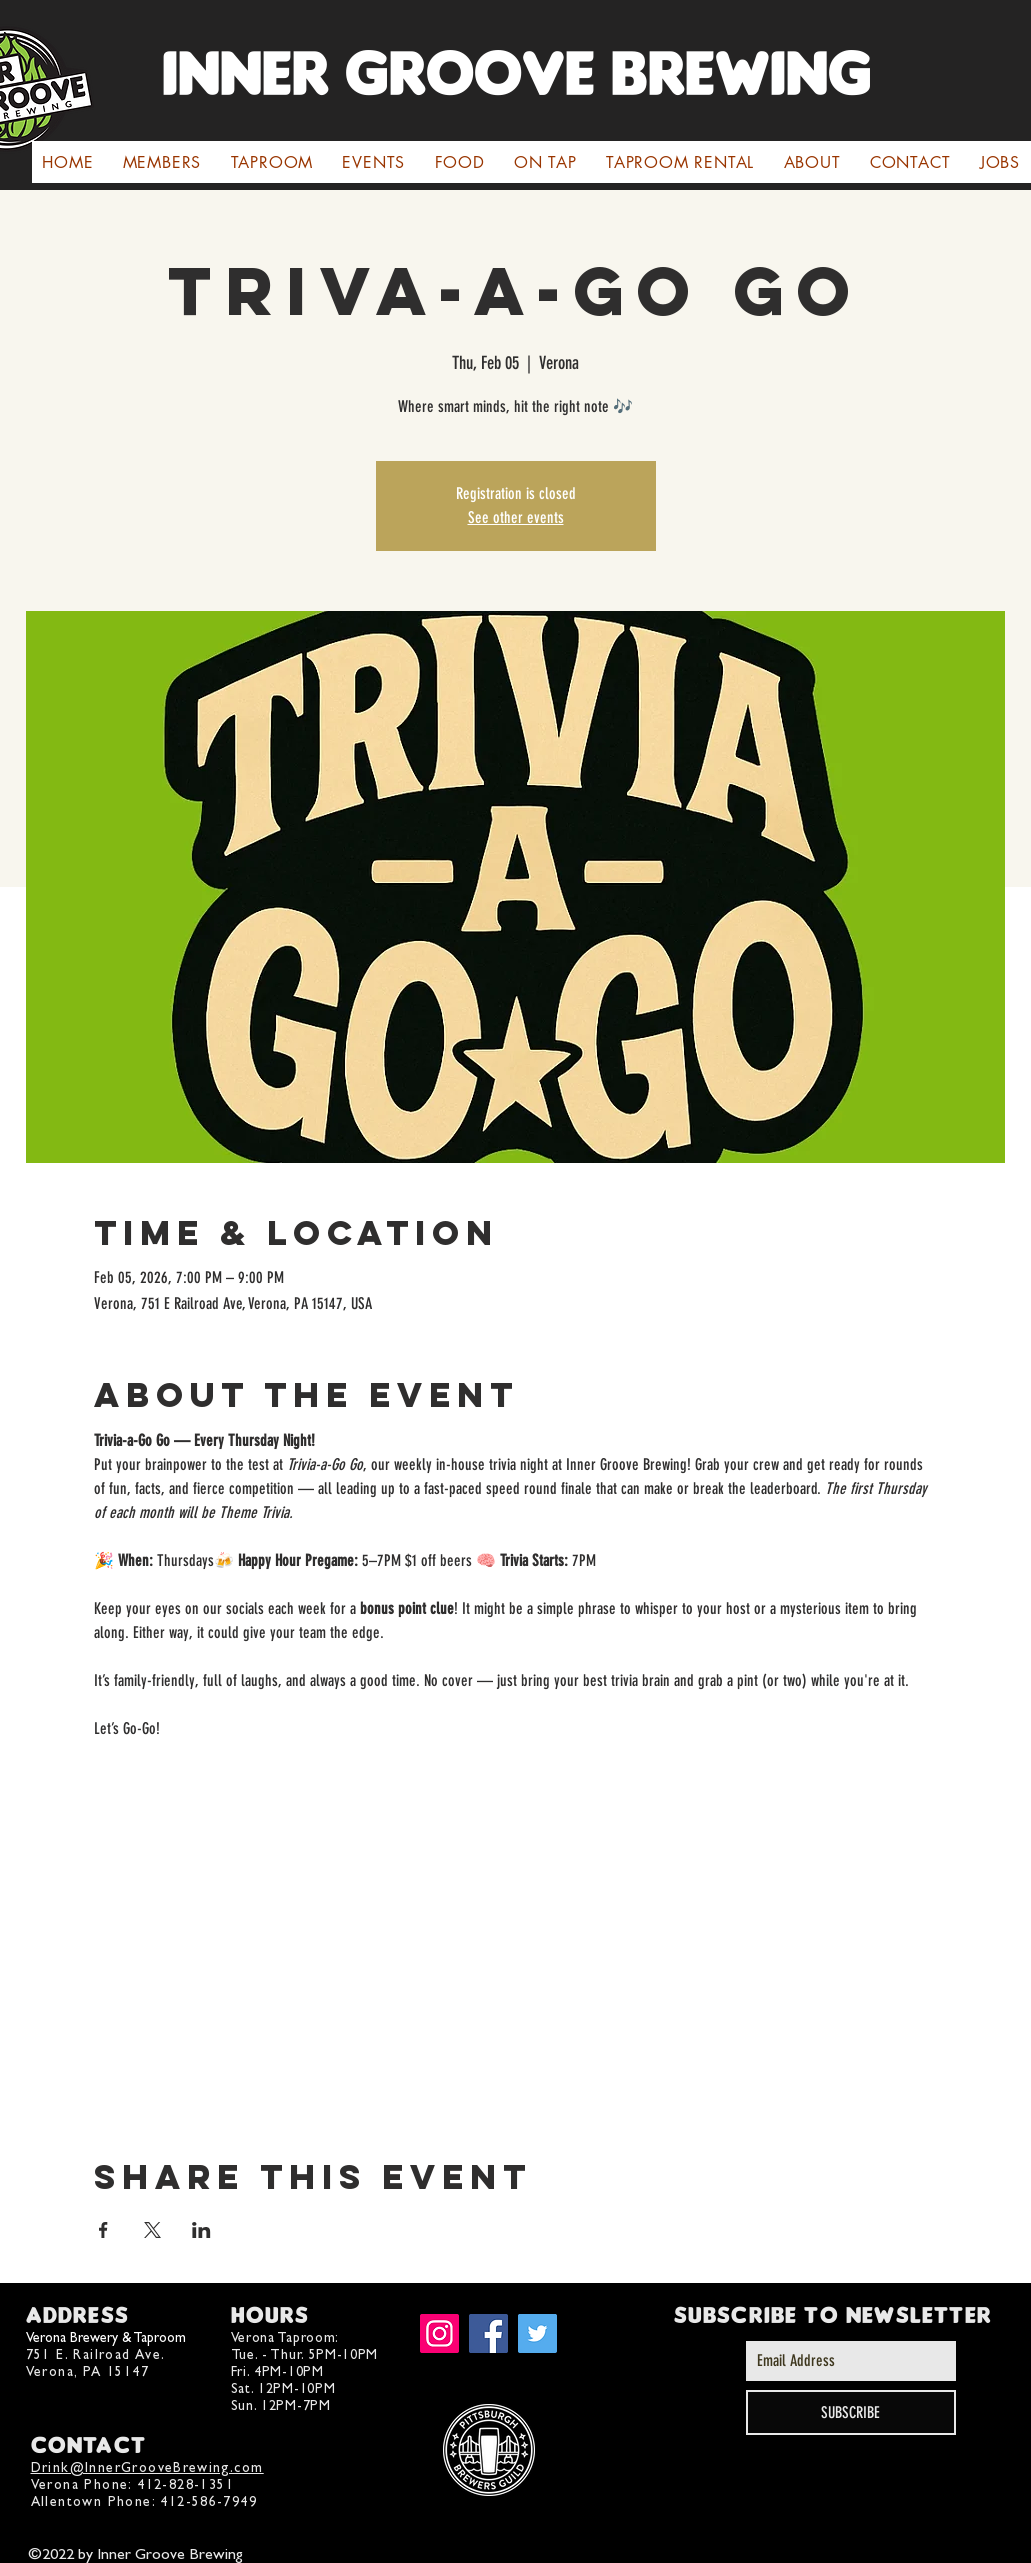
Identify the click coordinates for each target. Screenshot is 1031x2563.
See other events (516, 517)
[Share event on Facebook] (103, 2230)
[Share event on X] (152, 2230)
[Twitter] (537, 2333)
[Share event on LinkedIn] (201, 2230)
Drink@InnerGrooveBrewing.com (147, 2467)
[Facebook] (488, 2333)
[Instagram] (439, 2333)
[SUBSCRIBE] (851, 2412)
